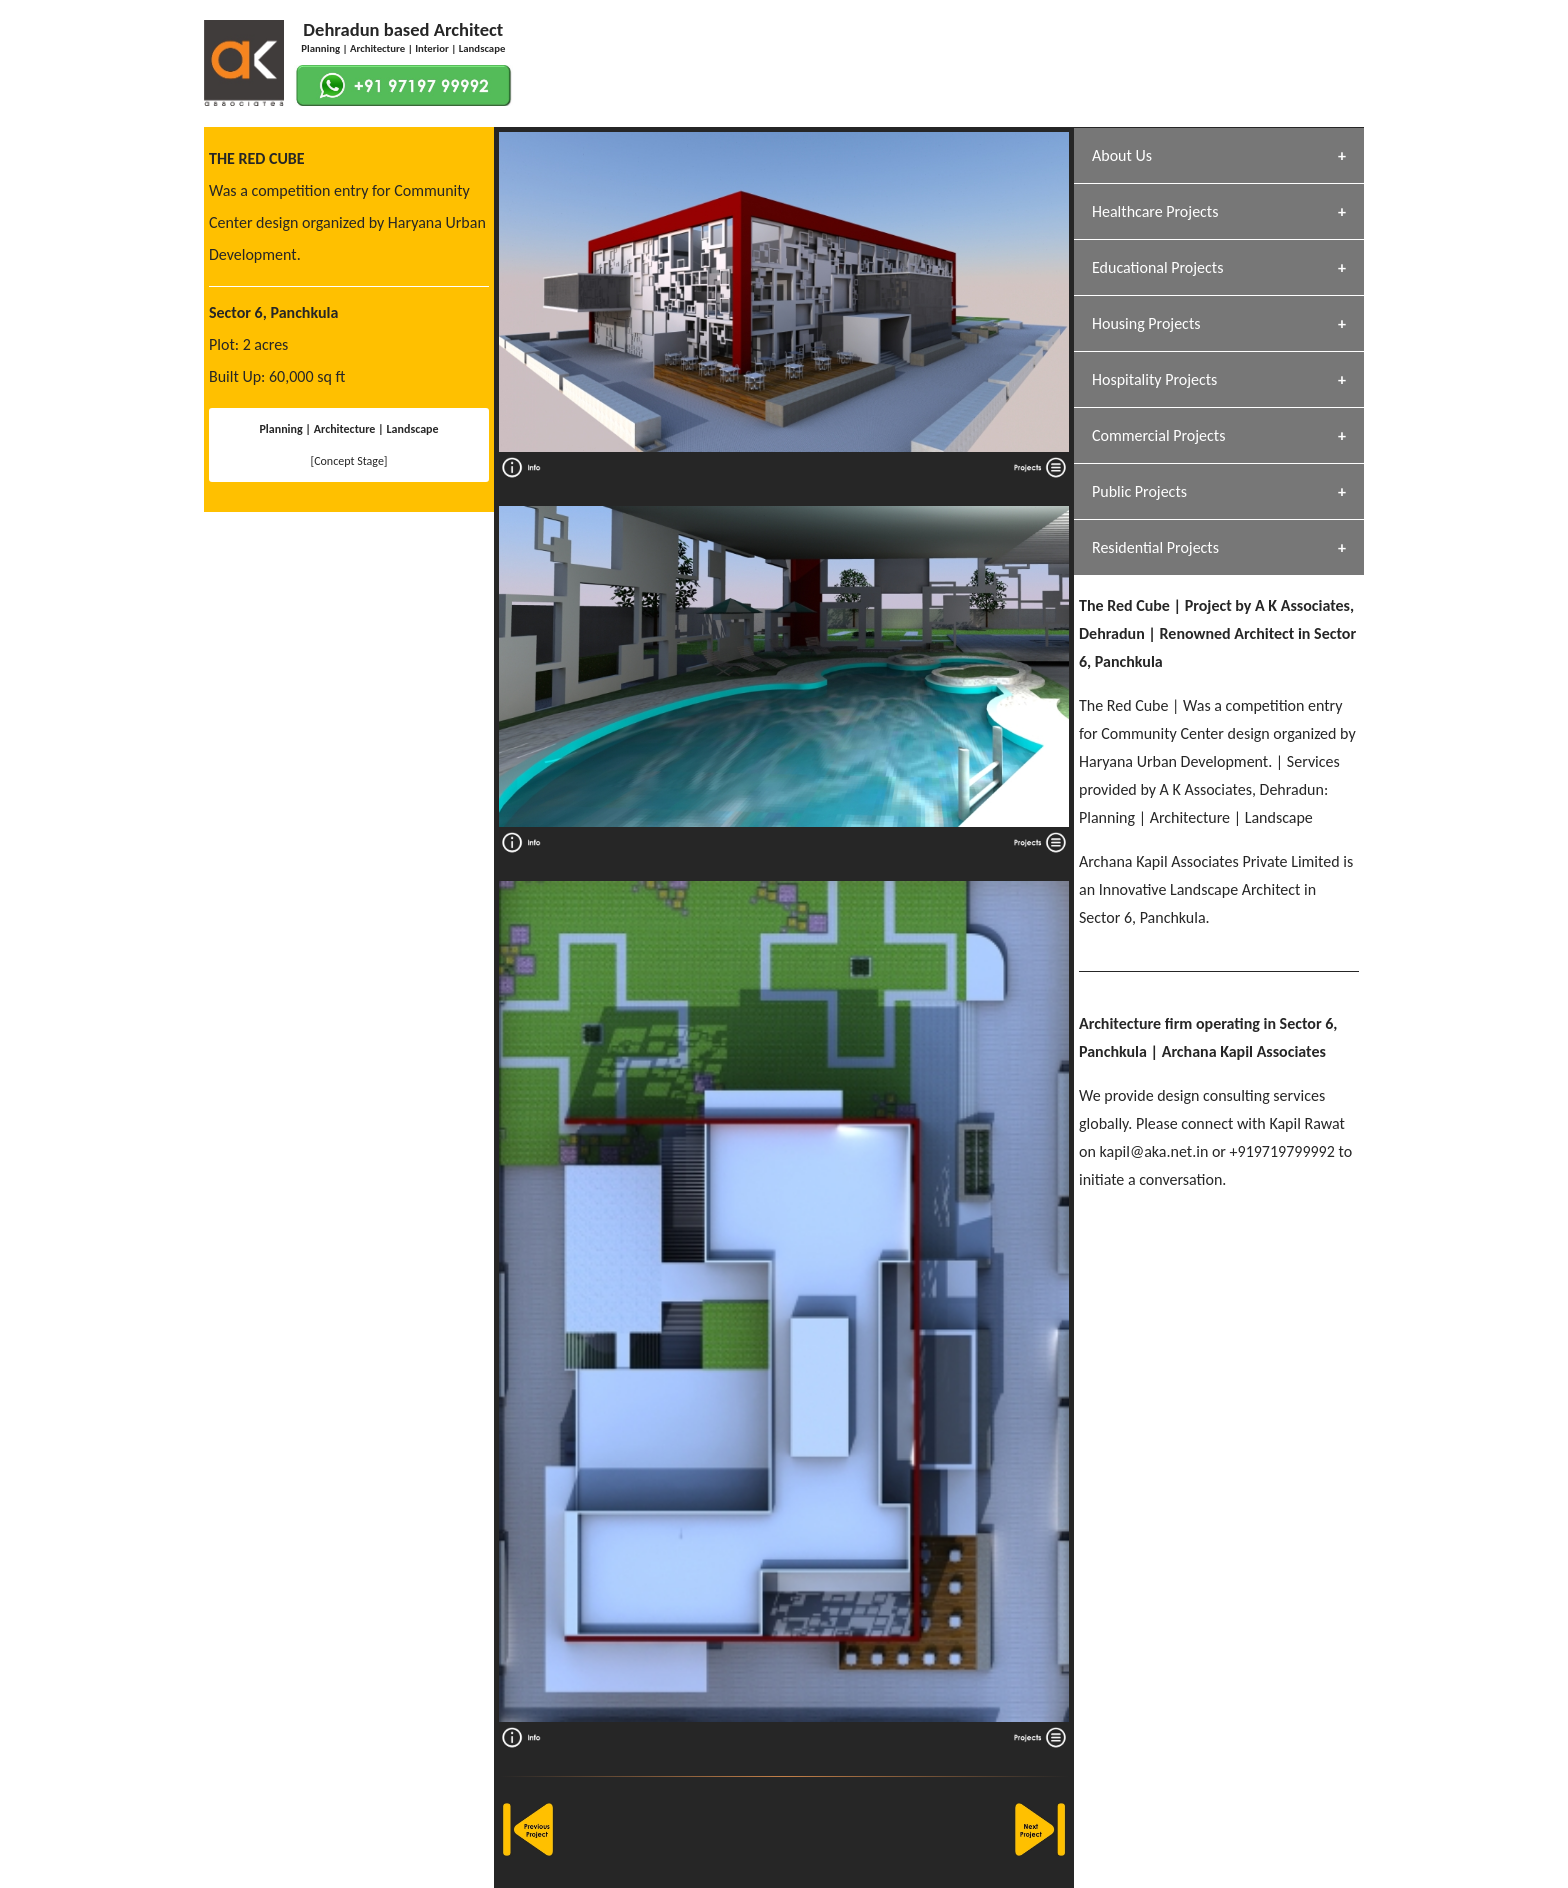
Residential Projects (1155, 547)
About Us (1122, 155)
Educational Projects (1157, 267)
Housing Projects (1146, 323)
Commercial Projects (1158, 435)
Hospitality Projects (1154, 379)
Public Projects (1139, 491)
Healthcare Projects (1155, 211)
